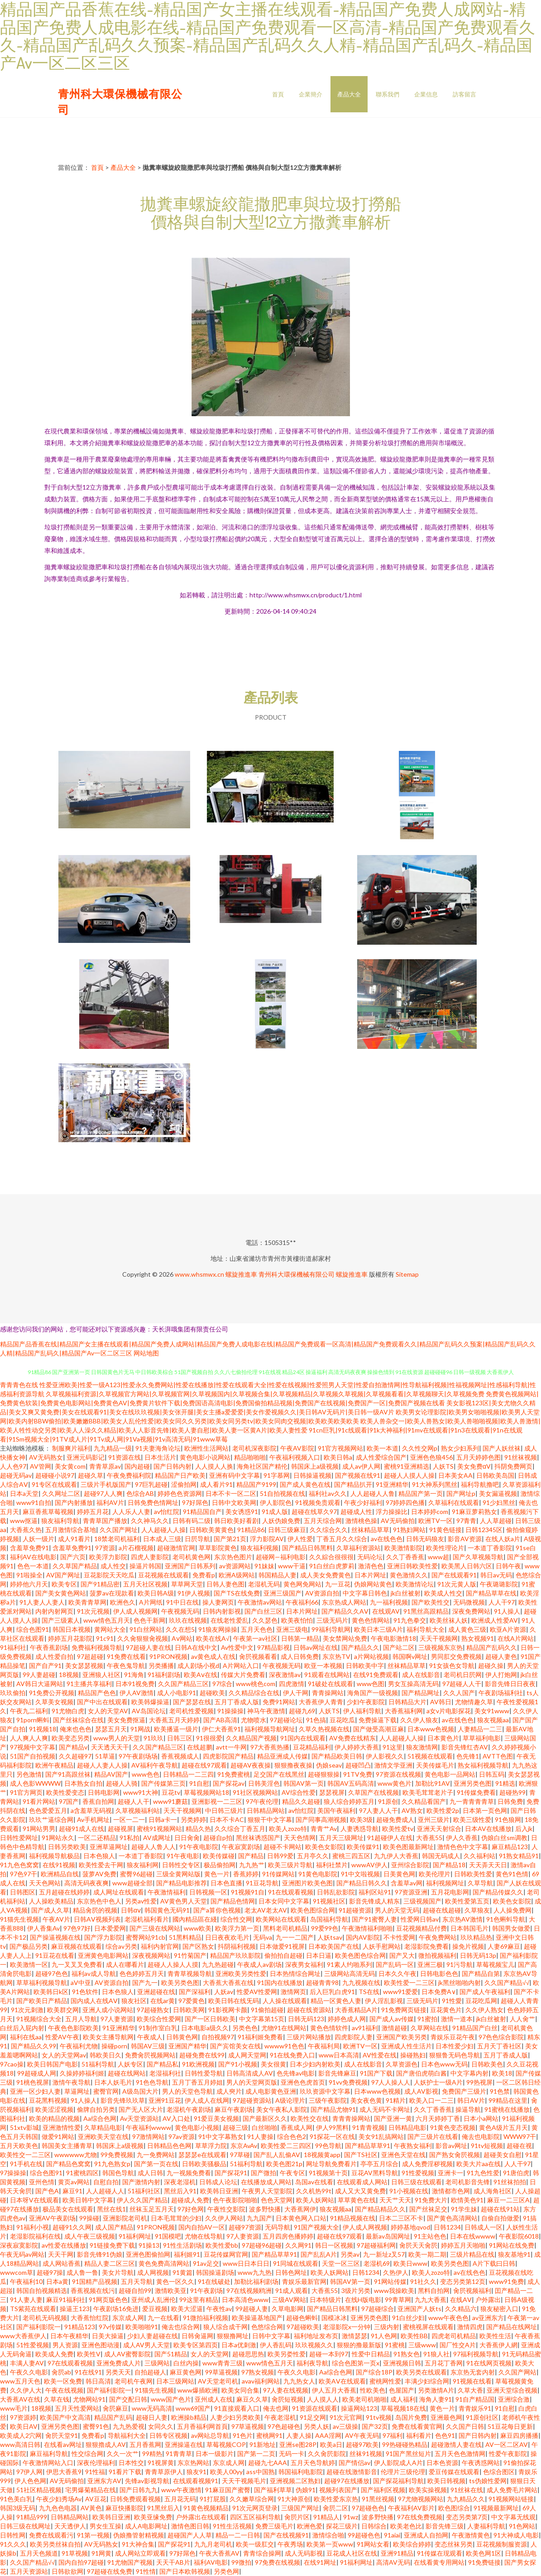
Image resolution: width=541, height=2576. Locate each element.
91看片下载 (125, 2471)
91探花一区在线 (332, 2136)
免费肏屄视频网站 (150, 2055)
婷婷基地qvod (410, 2227)
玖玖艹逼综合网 (51, 1819)
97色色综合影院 (501, 2037)
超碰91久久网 (72, 2227)
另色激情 (29, 1774)
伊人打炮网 (501, 1674)
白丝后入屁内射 (22, 2028)
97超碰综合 (377, 2308)
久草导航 (480, 1883)
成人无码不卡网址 (384, 2109)
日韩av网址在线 (315, 1647)
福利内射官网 (160, 1946)
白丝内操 (186, 2363)
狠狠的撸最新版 (359, 2345)
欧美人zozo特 (288, 1828)
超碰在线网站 (127, 2073)
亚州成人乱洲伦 (153, 2299)
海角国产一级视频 (372, 1693)
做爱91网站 (58, 2136)
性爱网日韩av (420, 1919)
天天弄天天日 (488, 1865)
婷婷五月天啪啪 (463, 2245)
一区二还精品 (97, 1837)
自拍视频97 (217, 2037)
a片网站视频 (371, 1656)
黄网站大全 (110, 1629)
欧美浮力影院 (108, 1557)
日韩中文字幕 (271, 2336)
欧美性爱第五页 (467, 1901)
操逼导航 (468, 2109)
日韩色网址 (291, 2272)
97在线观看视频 (70, 2363)
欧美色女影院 (324, 1846)
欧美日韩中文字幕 (87, 2200)
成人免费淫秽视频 (427, 2163)
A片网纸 (151, 1602)
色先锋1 (467, 1756)
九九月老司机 (213, 2544)
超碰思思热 (248, 2354)
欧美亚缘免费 (153, 2517)
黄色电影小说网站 (205, 1457)
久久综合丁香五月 (240, 1828)
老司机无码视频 (45, 2317)
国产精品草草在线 (491, 1593)
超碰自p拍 (217, 1837)
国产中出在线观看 (102, 1702)
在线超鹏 (199, 1747)
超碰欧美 (212, 1693)
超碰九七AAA (267, 2462)
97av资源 (181, 2136)
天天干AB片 (173, 2562)
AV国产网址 (63, 1575)
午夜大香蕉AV (219, 2553)
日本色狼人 (99, 1856)
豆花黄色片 (446, 2010)
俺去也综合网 (181, 2327)
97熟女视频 (257, 2372)
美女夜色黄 (366, 2100)
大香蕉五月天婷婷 (174, 1720)
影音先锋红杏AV (464, 1747)
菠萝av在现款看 (112, 1593)
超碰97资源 (245, 2227)
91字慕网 (276, 1475)
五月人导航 (81, 2019)
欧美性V (89, 2354)
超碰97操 (50, 2272)
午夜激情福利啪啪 (367, 1928)
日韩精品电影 (407, 2127)
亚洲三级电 (292, 1629)
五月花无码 (180, 2499)
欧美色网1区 (483, 2553)
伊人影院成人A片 (398, 2462)
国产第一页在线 (156, 2163)
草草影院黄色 (218, 1548)
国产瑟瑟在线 (192, 1702)
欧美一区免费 (63, 2381)
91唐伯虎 (516, 2173)
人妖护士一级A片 (438, 2082)
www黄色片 (395, 1783)
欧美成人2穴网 (21, 2435)
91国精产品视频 (94, 2281)
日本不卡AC (227, 1819)
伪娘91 (306, 2490)
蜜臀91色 (96, 2426)
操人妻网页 (218, 1602)
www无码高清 (152, 2408)
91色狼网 (508, 1819)
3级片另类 (355, 2290)
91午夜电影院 (198, 1846)
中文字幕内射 (469, 2073)
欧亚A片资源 (508, 1629)
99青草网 (398, 2299)
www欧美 (197, 1928)
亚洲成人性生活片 (406, 2046)
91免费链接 (484, 2562)
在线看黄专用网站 (439, 2562)
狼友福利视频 (259, 1548)
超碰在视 (519, 2145)
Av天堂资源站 (139, 2118)
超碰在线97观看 (204, 1765)
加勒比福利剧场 (256, 2281)
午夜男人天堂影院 (267, 2191)
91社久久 (423, 2281)
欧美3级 (361, 1819)
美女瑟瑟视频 (84, 1665)
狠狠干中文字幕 (270, 1819)
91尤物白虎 (68, 1711)
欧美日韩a (338, 1457)
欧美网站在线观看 (281, 1919)
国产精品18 (449, 1865)
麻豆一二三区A (508, 2200)
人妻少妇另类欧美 (235, 2417)
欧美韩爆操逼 (150, 1702)
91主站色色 (430, 2236)
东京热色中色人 (99, 1901)
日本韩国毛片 (469, 1928)
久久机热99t (313, 2191)
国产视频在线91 (357, 1475)
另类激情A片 (436, 2390)
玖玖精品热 (476, 1937)
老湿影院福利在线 (35, 2236)
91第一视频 (93, 2535)
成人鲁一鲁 (82, 2272)
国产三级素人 (61, 1620)
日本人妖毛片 (113, 2082)
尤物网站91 (89, 2399)
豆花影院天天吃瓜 (109, 1575)
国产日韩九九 (139, 2490)
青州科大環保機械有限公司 (297, 1274)
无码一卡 (291, 2453)
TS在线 (369, 1991)
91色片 (243, 2435)
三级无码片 (332, 1620)
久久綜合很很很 (331, 1557)
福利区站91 (375, 1892)
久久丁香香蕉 (405, 1557)
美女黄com (70, 1466)
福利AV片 (110, 1502)
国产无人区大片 (141, 2109)
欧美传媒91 (363, 1846)
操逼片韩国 (145, 1566)
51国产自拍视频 (32, 1756)
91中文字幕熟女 (221, 2136)
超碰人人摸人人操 (409, 1475)
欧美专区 (64, 1584)
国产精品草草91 (367, 2145)
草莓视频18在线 (403, 2408)
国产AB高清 (220, 1720)
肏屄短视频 (287, 2399)
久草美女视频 (54, 1702)
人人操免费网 (512, 1910)
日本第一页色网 (485, 1810)
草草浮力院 (211, 2145)
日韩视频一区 (208, 1892)
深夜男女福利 (304, 1964)
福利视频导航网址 (269, 1729)
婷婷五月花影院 (70, 1638)
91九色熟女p (112, 2163)
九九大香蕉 (430, 2299)
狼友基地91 (514, 2254)
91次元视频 (93, 1611)
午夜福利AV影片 (411, 2508)
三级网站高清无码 (349, 1973)
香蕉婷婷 (246, 1874)
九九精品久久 (466, 2499)
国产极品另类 (29, 1946)
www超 (438, 1557)
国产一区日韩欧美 (210, 2019)
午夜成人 (150, 2037)
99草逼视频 (221, 2372)
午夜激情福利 (167, 1892)
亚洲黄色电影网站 (103, 1955)
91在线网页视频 (489, 2363)
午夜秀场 (290, 2544)
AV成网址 (157, 1837)
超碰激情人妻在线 (456, 2444)
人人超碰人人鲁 (372, 1493)
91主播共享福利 (89, 1683)
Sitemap (407, 1274)
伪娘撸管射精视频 (138, 2535)
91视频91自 (247, 1892)
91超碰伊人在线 (389, 1837)
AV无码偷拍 (398, 1520)
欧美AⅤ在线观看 (342, 2381)
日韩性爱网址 (19, 1837)
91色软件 (85, 1991)
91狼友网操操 (217, 1629)
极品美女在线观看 (68, 2209)
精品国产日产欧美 (180, 1475)
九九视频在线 (361, 1982)
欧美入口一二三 (431, 2100)
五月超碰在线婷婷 (64, 1892)
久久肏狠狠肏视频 (142, 1638)
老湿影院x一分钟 (346, 2327)
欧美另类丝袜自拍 (55, 2544)
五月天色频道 (39, 2553)
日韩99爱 (280, 1856)
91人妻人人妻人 (42, 1602)
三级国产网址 (300, 2508)
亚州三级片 (434, 1819)
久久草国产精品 (75, 1566)
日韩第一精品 (300, 1638)
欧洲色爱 (309, 2526)
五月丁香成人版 (237, 1702)
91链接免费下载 (112, 2245)
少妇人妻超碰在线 (152, 2336)
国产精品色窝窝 (68, 2163)
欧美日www (410, 2263)
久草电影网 (287, 2308)
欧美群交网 (63, 2010)
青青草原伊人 (164, 2471)
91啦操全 (29, 1575)
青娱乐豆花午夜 (453, 2037)
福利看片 (418, 2435)
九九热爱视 (128, 2426)
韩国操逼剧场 (215, 2272)
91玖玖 (153, 1738)
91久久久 (13, 2544)
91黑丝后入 (163, 2508)
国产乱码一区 (395, 1964)
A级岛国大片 (140, 2091)
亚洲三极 (430, 1964)
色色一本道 (33, 1566)
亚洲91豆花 (164, 2100)
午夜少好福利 (363, 1502)
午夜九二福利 (29, 1711)
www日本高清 (339, 2055)
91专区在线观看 (54, 1484)
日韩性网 (12, 2535)
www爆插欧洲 (197, 2390)
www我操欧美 (394, 2290)
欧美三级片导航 (290, 1865)
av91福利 (365, 2028)
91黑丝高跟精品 (426, 1611)
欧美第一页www (329, 2544)
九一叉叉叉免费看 (77, 1964)
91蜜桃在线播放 (507, 2109)
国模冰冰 (334, 2317)
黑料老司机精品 (285, 1928)
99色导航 (328, 2145)
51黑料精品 (185, 1937)
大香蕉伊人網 (498, 2345)
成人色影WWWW (35, 1783)
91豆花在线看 (54, 1955)
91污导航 (459, 1964)
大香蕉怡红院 (90, 2317)
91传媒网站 (278, 1874)
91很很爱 (209, 1738)
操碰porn (114, 2046)
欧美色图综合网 (313, 1910)
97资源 (105, 1548)
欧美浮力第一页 (237, 1928)
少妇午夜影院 (366, 1702)
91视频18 (42, 1729)
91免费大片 (431, 2200)
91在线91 (88, 2372)
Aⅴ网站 (182, 1638)
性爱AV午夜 (62, 2037)
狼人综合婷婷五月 (349, 1801)
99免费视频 (117, 2154)
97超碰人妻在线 (148, 1647)
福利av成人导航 (94, 1973)
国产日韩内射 (172, 1466)
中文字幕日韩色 (365, 1593)
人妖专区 (130, 2064)
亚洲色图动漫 (100, 2345)
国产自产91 (45, 1665)
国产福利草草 (273, 2490)
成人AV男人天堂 (146, 2345)
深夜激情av (285, 1674)
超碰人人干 (133, 1801)
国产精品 (250, 1856)
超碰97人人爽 (103, 1493)
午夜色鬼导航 (126, 1665)
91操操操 (230, 1711)
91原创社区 (482, 2417)
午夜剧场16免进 (116, 2308)
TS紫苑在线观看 (33, 2308)
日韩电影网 (104, 1792)
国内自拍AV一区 (201, 2227)
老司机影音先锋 (467, 2182)
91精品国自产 (202, 1511)
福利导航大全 (426, 1629)
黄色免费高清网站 (164, 2263)
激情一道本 (457, 2019)
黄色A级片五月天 (503, 2127)
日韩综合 (374, 2526)
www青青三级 (222, 2363)
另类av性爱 (141, 1901)
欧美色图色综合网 (360, 1955)
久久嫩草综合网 (252, 2499)
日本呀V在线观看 (34, 2200)
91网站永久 (58, 1837)
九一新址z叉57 (384, 2254)
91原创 (388, 1801)
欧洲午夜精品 (54, 1765)
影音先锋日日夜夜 (510, 1683)
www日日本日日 (246, 2263)
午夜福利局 (324, 2046)
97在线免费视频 (419, 2517)
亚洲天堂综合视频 (512, 2390)
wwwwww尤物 (75, 2154)
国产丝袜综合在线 (78, 1720)
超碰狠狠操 (324, 1774)
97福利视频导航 (475, 2354)
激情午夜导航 (72, 2082)
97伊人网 (29, 2471)
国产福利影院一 (38, 2327)
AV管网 (40, 1466)
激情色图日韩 (190, 2526)
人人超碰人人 (105, 2191)
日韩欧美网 (189, 2010)
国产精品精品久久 (380, 2209)
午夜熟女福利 (413, 2145)
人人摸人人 (323, 2399)
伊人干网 (295, 1693)
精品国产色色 (97, 1693)
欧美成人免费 (54, 2354)
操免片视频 (468, 1946)
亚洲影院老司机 (125, 2218)
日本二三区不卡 (401, 2218)
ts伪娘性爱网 (488, 2481)
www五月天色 (20, 2381)
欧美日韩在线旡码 (233, 2000)
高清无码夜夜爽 (86, 1883)
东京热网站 (193, 2462)
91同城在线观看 (295, 2263)
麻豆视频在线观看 (76, 1946)
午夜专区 (292, 2173)
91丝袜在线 (466, 2490)
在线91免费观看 (375, 1674)
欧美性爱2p (442, 1810)
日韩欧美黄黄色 (211, 1529)
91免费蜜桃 (233, 1774)
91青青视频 (368, 2127)
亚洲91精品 (397, 2553)
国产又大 (402, 1955)
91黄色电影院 (317, 1874)
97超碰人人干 (461, 1683)
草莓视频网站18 (206, 1792)
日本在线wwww (472, 2236)
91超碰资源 (355, 1910)
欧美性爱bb (222, 2245)
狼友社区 (134, 2000)
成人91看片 (74, 1539)
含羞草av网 (406, 1883)
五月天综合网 (323, 1520)
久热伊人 (395, 2272)
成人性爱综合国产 (381, 1457)
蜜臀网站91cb (145, 1937)
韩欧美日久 (105, 2055)
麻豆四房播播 (519, 2435)
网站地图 (146, 1353)
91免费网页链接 (403, 2010)
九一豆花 (337, 1584)
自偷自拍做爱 (500, 2218)
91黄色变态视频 (452, 2127)
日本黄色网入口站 (301, 2218)
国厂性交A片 (458, 2345)
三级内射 (386, 2327)
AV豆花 (95, 2499)
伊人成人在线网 (207, 2100)
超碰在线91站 (500, 2209)
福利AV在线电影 (33, 1557)
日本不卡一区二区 (231, 1493)
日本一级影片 (215, 2453)
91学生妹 (464, 2209)
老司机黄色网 (191, 1557)
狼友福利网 (142, 1865)
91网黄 (101, 2553)
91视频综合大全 (39, 2019)
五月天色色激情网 (460, 2453)
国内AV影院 (363, 1937)
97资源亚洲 (411, 1892)
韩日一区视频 (334, 2245)
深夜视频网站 (151, 1955)
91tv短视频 (487, 2145)
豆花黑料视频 (48, 2100)
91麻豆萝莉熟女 (474, 1511)
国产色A (47, 2191)
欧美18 (502, 2073)
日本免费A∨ (438, 1991)
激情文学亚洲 (393, 1765)
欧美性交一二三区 (25, 2154)
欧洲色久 (122, 1602)
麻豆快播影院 (124, 2508)
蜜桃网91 (269, 2435)
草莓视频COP (226, 2444)
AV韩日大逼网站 (39, 1683)
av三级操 (345, 2426)
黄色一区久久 (175, 2281)
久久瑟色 (265, 1620)
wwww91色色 (284, 2046)
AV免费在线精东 (352, 1738)
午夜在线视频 (64, 2390)
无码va (262, 1937)
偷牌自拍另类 (96, 2109)
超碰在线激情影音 (351, 2471)
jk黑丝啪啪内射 (459, 1982)
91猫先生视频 (19, 1919)
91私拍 (129, 1837)
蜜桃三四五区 (351, 1856)
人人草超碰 (496, 1520)
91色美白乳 (16, 2499)
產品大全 (349, 94)
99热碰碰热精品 (404, 2444)
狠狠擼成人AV (106, 2444)
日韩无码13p (478, 1955)
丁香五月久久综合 (341, 1539)
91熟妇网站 (409, 1529)
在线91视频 (59, 1865)
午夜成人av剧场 (259, 1964)
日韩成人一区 (483, 2227)
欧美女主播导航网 (108, 2037)
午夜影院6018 (519, 2236)
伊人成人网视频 (365, 2227)
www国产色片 (171, 2399)
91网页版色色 (108, 2299)
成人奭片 (229, 2091)
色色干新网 (149, 1620)
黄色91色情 (512, 1874)
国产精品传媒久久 (498, 1892)
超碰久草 (90, 1475)
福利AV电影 (211, 2562)
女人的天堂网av (64, 2055)
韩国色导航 (118, 2173)
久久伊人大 (26, 2390)
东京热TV (336, 1656)
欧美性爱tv (397, 1828)
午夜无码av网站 (22, 2254)
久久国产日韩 (465, 2426)
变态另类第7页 (467, 2517)
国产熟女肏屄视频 (454, 2154)
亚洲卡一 (450, 2173)
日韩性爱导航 (204, 2073)
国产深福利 (195, 1991)
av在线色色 (386, 1539)
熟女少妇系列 (460, 1448)
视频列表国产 (338, 2490)
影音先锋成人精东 (374, 1901)
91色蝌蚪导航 (505, 1919)
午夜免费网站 (438, 1937)
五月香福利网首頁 (202, 2426)
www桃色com (255, 1683)
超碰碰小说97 (54, 1475)
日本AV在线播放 (488, 1828)
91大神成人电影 (516, 2535)
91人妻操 (260, 2136)
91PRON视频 (168, 1656)
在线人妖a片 (502, 1539)
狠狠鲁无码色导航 (454, 2055)
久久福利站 (479, 1856)
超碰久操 (490, 1665)
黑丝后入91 (180, 2191)
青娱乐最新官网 (304, 2281)
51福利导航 (97, 2064)
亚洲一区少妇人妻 (35, 2091)
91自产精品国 (474, 2399)
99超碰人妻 (251, 2308)
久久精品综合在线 (254, 1693)
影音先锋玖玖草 (123, 2100)
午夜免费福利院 (129, 1475)
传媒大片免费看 (243, 1674)
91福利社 (13, 1647)
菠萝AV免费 (99, 1874)
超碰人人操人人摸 (173, 1964)
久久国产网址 (119, 1529)
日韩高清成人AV (249, 2073)
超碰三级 (235, 2127)
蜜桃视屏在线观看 (428, 2327)
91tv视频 (379, 2417)
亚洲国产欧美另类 (401, 2037)
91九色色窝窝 (19, 1865)
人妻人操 (298, 2435)
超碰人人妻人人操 (102, 1765)
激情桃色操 (361, 1520)
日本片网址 (370, 1575)
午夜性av (219, 2308)
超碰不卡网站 (282, 1846)
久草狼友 (477, 1910)
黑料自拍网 (434, 2290)
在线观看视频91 (195, 2481)
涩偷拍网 (183, 1484)
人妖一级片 (38, 1539)
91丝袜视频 (520, 1457)
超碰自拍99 (135, 2290)
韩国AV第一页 (303, 1783)
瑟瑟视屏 (332, 1792)
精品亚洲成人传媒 (282, 1756)
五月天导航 (137, 2281)
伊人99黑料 (332, 2127)
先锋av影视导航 (147, 2481)
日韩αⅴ (131, 1910)
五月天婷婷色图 (478, 1457)
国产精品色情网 (233, 1901)
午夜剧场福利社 (501, 1693)
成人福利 (403, 2399)
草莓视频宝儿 (495, 1964)
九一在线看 (163, 2317)
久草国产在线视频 (373, 1792)
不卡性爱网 (399, 1937)
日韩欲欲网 (67, 2571)
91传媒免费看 (476, 1792)
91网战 (140, 1729)
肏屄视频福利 (472, 2290)
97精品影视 (273, 1647)
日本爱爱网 (110, 1928)
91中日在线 (182, 1602)
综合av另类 (121, 1946)
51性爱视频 (32, 2345)
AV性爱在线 (380, 2055)
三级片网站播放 (309, 2037)
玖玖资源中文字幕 (325, 2091)
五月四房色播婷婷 (288, 2236)
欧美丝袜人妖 (449, 1620)
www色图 (370, 1683)
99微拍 (241, 2562)
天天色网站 (45, 1883)
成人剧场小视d (198, 1665)
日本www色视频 (430, 1729)
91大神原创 (294, 2499)
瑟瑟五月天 (111, 1729)
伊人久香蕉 (462, 1837)
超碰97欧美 (362, 2444)
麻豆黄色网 (185, 2372)
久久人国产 (459, 1693)
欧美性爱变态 (65, 1792)
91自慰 (199, 1783)
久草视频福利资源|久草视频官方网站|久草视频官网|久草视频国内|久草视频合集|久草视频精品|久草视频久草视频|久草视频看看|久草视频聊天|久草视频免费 (265, 1394)
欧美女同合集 (240, 2390)
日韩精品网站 (266, 1810)
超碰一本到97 (328, 2354)
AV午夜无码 (362, 2435)
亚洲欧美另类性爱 (240, 1973)
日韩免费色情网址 (153, 1502)
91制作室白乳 (158, 2028)
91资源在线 (124, 1457)
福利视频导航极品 (54, 1856)
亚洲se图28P (297, 2444)
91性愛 (452, 2000)
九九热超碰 (218, 1964)
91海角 (134, 1674)
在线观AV (386, 1611)
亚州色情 (41, 2182)
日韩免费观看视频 (135, 2499)
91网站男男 (39, 1828)
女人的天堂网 (210, 2354)
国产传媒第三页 (163, 1783)
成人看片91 (216, 1484)
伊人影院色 (276, 1502)
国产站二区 (399, 1647)
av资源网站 (235, 1566)
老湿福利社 (165, 2073)
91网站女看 (373, 2544)
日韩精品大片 (407, 1702)
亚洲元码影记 (86, 1457)
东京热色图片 (233, 1557)
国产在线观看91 (454, 1575)
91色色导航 (152, 2082)
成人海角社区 (493, 2191)
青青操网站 (328, 1693)
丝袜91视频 (365, 2453)
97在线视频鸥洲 (249, 2290)
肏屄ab (61, 2372)
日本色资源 (442, 2462)
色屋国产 (401, 2390)
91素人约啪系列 (349, 1964)
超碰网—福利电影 (281, 1557)
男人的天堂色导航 (187, 2091)
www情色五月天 (106, 1620)
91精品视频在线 (352, 2218)
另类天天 (118, 2372)
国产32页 (375, 2426)
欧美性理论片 (445, 1548)
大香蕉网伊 (300, 2209)
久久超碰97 (75, 1756)
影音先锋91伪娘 (99, 2254)
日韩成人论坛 (218, 2182)
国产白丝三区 (263, 1611)
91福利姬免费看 (260, 2037)
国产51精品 (170, 2354)
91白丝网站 (145, 1629)
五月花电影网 (450, 1892)
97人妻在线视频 (285, 2390)
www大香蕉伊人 (23, 2336)
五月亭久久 (313, 1856)
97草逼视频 (247, 2426)
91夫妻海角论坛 (158, 1448)
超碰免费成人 (395, 1819)
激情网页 (293, 1991)
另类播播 (161, 1665)
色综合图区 (499, 2471)
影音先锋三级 (445, 2526)
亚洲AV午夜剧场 (52, 2218)
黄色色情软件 (329, 2028)
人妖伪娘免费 (281, 1520)
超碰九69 (302, 1711)
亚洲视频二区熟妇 (295, 2481)
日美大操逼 (108, 2336)
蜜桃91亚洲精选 (406, 1466)
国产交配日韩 (128, 2399)
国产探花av (228, 1783)
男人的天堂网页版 (251, 2082)
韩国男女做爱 (511, 1928)
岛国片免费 (411, 2417)
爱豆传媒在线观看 (454, 2471)
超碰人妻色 (501, 1656)
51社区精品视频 (39, 2490)
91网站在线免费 (511, 2245)
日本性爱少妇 (455, 2046)
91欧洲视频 (198, 2064)
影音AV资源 (465, 1539)
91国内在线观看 (303, 1738)
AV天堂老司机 (218, 2381)
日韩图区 (22, 1892)
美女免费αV (474, 1466)
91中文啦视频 (360, 1874)
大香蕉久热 (26, 1529)
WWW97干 (519, 2136)
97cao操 (12, 2064)
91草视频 (75, 2553)
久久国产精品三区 (183, 1683)
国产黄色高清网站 (452, 2218)
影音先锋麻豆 (337, 2073)
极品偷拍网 (219, 1865)
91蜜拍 (427, 2019)
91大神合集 (138, 2544)
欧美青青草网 (87, 1602)
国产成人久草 (50, 1910)
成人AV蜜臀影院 (127, 2354)
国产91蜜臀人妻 (374, 1919)
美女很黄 (273, 2064)
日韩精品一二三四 (188, 1774)
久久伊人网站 (224, 2218)
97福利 (392, 2435)
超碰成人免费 (190, 2200)
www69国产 (193, 2408)
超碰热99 (512, 1792)
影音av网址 (451, 2145)
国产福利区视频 (383, 2490)
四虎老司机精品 (453, 2336)
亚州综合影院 (410, 1865)
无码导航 (277, 2227)
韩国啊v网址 (410, 1656)
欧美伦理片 (434, 1874)
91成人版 (275, 1511)
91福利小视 (32, 2227)
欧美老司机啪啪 (364, 2399)
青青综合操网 (262, 2553)
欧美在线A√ (213, 1638)
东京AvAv (243, 2145)
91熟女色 (406, 2354)
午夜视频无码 (180, 1611)
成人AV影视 (421, 2091)
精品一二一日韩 (237, 2535)
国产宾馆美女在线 (235, 2046)
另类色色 (245, 2028)
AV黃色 (91, 2508)
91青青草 (179, 2453)
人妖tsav (329, 1937)
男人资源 (65, 2345)
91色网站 (522, 2526)
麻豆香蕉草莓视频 (48, 1511)
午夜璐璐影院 (499, 1584)
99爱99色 (324, 1928)
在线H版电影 (363, 2299)
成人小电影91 (176, 1693)
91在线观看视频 (290, 1892)
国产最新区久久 (265, 2118)
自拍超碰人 (150, 2372)
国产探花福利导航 (398, 2481)
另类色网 (226, 2571)
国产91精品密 (100, 1584)
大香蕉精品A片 (356, 2010)
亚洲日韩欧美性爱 (412, 1566)
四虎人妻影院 (150, 1557)
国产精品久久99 (33, 2046)
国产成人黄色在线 (305, 1484)
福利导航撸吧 (480, 1484)
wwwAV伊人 (369, 1865)
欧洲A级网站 (237, 1575)
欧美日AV (24, 2426)
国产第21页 (230, 1539)
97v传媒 (110, 2327)
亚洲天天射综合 (439, 1828)
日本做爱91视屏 (282, 1946)
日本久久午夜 (397, 1973)
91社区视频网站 (255, 1792)
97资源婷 (23, 2417)
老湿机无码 (264, 1584)
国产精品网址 (421, 1693)
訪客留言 (464, 94)
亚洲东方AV (104, 2481)
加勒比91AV (432, 1783)
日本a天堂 (24, 1493)
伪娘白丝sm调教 (504, 1837)
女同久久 (160, 2426)
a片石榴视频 (136, 1548)
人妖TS (443, 1466)
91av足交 (206, 2263)
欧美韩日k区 (51, 1991)
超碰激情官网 (176, 1548)
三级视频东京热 (440, 1647)
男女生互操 (105, 2526)
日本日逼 (318, 1955)
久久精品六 (461, 2308)
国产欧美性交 (431, 1602)
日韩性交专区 (181, 1865)
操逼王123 (75, 2308)
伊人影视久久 (385, 1756)
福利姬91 (187, 2254)
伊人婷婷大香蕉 (357, 1747)
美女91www (491, 1711)
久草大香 (470, 2390)
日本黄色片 (443, 1738)
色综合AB (140, 1493)
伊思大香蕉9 (63, 2471)
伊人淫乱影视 (384, 2000)
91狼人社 (436, 2354)
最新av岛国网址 (388, 2236)
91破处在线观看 (330, 1683)
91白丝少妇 (408, 2317)
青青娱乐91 (475, 2408)
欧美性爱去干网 (101, 1865)
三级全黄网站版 (178, 1874)
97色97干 (23, 1874)
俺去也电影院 (481, 2136)
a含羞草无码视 (91, 1810)
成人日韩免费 (300, 1656)
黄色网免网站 (302, 1584)
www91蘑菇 (170, 1801)
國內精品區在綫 (194, 1919)
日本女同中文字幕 (284, 1901)
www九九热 (255, 2272)
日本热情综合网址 (295, 1973)
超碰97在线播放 (346, 2481)
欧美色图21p (284, 2163)
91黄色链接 (445, 1529)
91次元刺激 (27, 2010)
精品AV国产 (111, 1774)
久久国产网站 (517, 2372)
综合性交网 (236, 1919)
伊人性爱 (300, 1539)
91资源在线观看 (314, 2408)
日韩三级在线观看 (416, 2182)
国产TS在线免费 (237, 1593)
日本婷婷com (429, 1511)
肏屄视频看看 (258, 1656)
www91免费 (506, 2281)
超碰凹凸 (358, 1765)
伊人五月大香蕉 (334, 2390)
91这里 (392, 1747)
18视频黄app (322, 2154)
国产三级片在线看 (432, 2136)
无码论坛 (370, 1557)
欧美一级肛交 (255, 2544)
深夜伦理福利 (96, 2462)
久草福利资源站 (358, 1548)
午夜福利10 (26, 2281)
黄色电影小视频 (197, 2127)
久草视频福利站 (137, 1810)
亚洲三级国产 (282, 1593)
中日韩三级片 (224, 1810)
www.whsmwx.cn (199, 1274)
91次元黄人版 (456, 1584)
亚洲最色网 (446, 2417)
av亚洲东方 (488, 2317)
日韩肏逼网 (197, 2336)
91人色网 (384, 2336)
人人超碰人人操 (163, 1529)
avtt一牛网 (231, 1747)
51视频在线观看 (430, 1756)
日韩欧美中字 (365, 1665)
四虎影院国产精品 (228, 1756)
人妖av (223, 1991)
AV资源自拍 (322, 1593)
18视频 (69, 1674)
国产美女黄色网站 (60, 1593)
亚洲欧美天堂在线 (103, 2136)
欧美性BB (414, 2336)
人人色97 (13, 1466)
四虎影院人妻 (354, 2037)
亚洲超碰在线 (156, 1991)
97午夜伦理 (262, 1801)
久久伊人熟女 (484, 2010)
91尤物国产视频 (130, 2562)
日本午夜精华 (69, 2336)
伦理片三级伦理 (403, 2471)
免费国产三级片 (464, 2091)
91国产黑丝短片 (408, 2453)
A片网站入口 (241, 1665)
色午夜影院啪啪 (235, 2200)
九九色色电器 (58, 2508)
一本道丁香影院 (490, 1548)
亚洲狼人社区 (101, 1674)
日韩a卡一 (162, 1819)
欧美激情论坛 (415, 1584)
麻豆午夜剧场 (234, 2109)
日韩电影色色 (439, 1973)
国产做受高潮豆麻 (378, 1729)
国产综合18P (374, 2372)
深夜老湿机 (180, 2182)
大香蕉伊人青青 (321, 1702)
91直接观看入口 (236, 2408)
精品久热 (198, 1828)
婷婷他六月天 (29, 1584)
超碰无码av (16, 1475)
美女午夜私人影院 (281, 2109)
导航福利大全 (127, 2435)
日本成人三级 (162, 1539)
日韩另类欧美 (67, 1846)
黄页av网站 (74, 2182)
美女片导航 (118, 2272)
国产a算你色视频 (217, 1910)
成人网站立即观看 (140, 2553)
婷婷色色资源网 (180, 1493)
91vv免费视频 (348, 2082)
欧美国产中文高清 (65, 2417)
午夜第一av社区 (255, 1638)
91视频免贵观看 (317, 1502)
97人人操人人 (390, 2082)
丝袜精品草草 (370, 1529)
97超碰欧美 (303, 2327)
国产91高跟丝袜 (68, 1774)
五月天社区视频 (145, 1584)
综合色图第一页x (355, 2363)
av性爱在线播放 (64, 2245)
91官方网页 (26, 1792)
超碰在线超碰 (442, 1910)
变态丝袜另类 (454, 2544)
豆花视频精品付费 (421, 1928)
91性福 (95, 2471)
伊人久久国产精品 (142, 2200)
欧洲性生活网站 (206, 1448)
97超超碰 (90, 1656)
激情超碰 (394, 2028)
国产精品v (73, 1747)
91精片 (396, 2100)
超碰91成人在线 (81, 1828)
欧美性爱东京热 (336, 2499)
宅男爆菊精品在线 (90, 2490)
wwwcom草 (16, 2272)
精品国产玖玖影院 (235, 1955)
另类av (349, 2254)
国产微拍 (263, 2173)
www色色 (145, 1774)
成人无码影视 (304, 2553)
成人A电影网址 (146, 2526)
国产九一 (145, 1982)
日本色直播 (226, 1883)
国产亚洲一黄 (393, 2118)
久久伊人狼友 (419, 1720)
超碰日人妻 (152, 2417)
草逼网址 (77, 2091)
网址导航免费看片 (331, 2163)
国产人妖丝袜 (502, 1448)
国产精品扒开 (353, 1484)
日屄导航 (197, 1539)
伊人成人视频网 (135, 1611)
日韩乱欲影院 (336, 1892)
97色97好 (77, 1928)
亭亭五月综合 (379, 2163)
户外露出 (488, 2299)
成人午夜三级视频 (89, 2236)
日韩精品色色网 (169, 2145)
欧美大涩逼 (187, 2308)
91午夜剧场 (206, 2290)
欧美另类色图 (180, 1982)
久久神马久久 (150, 1520)
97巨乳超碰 (151, 1484)
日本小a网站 (481, 2118)
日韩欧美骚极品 (204, 2163)
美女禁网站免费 (345, 1638)
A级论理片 (290, 2100)
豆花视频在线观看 (163, 1575)
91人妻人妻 (26, 2299)
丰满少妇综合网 (427, 2381)
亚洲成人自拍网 (426, 2535)
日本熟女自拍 (83, 1783)
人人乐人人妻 (131, 1511)
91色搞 (316, 1720)
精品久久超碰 (301, 1801)
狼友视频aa (493, 1720)
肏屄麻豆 (115, 2408)
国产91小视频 (237, 2064)
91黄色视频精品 (206, 2508)
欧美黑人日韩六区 (466, 1566)
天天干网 (60, 2254)
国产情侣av (354, 2462)
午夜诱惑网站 (481, 2462)
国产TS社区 (361, 2154)
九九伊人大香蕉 (396, 1856)
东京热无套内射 (472, 2372)
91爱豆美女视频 (216, 2118)
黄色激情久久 (409, 1575)
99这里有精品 (198, 2299)
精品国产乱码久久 (491, 1647)
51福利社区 (144, 2191)
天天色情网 (300, 1837)
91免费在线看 (126, 1656)
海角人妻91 (435, 2399)
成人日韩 (150, 2173)
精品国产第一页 (420, 1493)
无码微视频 (469, 1602)
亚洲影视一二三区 (217, 1801)
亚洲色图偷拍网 (148, 2254)
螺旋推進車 (241, 1274)
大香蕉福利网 (404, 1711)
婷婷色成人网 (347, 2019)
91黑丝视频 (378, 2499)
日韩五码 (491, 1774)
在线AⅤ (461, 2299)
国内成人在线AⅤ (94, 2000)
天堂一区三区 (341, 2263)
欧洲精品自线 (60, 1874)
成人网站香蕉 (62, 2263)
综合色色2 (291, 2136)
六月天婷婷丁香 (438, 2118)
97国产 (69, 1801)
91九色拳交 (409, 1620)
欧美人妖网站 (315, 2200)
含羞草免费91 (29, 1548)
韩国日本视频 (72, 1629)
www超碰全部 (132, 1883)
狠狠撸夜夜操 (293, 1765)
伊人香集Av (43, 1928)
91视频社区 (329, 1901)
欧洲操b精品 (188, 2417)
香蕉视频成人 (180, 1756)
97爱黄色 (191, 2000)
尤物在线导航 (204, 2236)
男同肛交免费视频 (456, 1656)
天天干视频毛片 (244, 2481)
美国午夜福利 (336, 1810)
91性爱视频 (418, 2173)
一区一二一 (129, 1819)
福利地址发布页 (316, 2336)
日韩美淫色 (264, 1783)
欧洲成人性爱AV (494, 1620)
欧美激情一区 (29, 1964)
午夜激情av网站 (260, 1602)
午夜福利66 (302, 1602)
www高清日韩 (20, 2444)
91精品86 (250, 1529)
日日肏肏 (187, 1837)
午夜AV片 (56, 1919)
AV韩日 (440, 1702)
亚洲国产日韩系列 (190, 1566)
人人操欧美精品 (51, 1901)
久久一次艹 (123, 2453)
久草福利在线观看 (453, 1502)
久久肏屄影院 (327, 2453)
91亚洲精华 (392, 1484)
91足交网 (313, 2417)
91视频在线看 (472, 2381)
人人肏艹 (522, 2019)
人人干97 (501, 1602)
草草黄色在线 (357, 2200)
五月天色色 (257, 1629)
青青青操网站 (351, 2118)
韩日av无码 (496, 1575)
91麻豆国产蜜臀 (227, 2490)
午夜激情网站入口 (48, 2462)
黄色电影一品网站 (450, 1774)
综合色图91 (32, 1629)
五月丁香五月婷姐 (197, 2082)
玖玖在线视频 (188, 1620)
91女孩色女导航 (451, 1665)
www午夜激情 (181, 2490)
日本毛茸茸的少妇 (176, 2218)
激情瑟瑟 (354, 2336)
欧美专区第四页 (195, 2345)
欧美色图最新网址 (408, 1846)
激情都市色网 (451, 2191)
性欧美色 (372, 2390)
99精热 (152, 2453)
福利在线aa (26, 2037)
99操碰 (89, 2218)
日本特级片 (325, 2299)
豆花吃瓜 (342, 1720)
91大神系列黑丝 (434, 1484)
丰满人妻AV (27, 2363)
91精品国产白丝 (475, 2028)
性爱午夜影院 (508, 2453)
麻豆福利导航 (49, 2453)
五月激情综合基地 (70, 1529)
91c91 (105, 1638)
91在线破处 (214, 2281)
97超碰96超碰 (262, 2245)
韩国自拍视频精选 (41, 2290)
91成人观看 (291, 2290)
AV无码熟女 (46, 1457)
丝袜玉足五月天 (151, 2209)
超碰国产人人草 (190, 2535)
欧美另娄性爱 (287, 2354)
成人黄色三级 (467, 1629)
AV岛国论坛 (149, 1711)
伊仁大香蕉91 (221, 1729)
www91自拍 (33, 1502)
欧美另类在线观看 (421, 2372)
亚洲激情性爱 (62, 2127)
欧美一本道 (382, 1448)
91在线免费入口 (292, 2055)
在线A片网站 (516, 1638)
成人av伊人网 (361, 1466)
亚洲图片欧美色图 (307, 1883)
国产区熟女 (198, 1946)
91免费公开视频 (51, 1693)
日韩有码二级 (191, 1520)
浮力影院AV (267, 1539)
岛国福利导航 (329, 1919)
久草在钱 (56, 2399)
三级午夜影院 (328, 2100)
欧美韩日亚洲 (219, 2191)
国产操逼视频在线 (55, 1937)
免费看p (203, 1575)
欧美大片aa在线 (478, 2163)
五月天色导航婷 (313, 2462)
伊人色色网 (30, 2481)
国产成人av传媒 (391, 2019)
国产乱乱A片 (319, 2254)
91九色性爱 (483, 2173)
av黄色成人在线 (213, 1656)
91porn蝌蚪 (32, 1720)
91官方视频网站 (340, 1448)
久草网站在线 (430, 2028)
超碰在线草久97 (314, 1511)
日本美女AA (455, 1475)
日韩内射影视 (222, 1611)
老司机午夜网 (134, 2381)
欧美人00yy (226, 2471)
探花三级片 (342, 2526)
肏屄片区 (297, 2517)
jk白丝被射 (406, 1593)
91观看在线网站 (326, 1674)
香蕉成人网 (296, 2127)
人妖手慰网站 (382, 1946)
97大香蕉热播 (269, 1747)
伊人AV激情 (136, 1693)
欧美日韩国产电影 (52, 2064)
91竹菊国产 (190, 1955)
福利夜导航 (312, 2363)
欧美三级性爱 (472, 1819)
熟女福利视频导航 (483, 1765)
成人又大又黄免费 (360, 2191)
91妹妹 (264, 1566)
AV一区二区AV (506, 2444)
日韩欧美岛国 (495, 1475)
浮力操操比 (391, 1511)
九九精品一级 (113, 1448)
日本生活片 (160, 1457)
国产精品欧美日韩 (336, 1756)
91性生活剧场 (182, 2245)
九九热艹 (251, 1865)
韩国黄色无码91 (167, 1910)
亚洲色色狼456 (431, 1457)
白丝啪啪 (264, 2127)
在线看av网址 (63, 2444)
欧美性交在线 (310, 2118)
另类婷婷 (193, 1819)
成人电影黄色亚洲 (270, 2091)
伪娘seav (329, 1765)
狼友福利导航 (60, 1520)
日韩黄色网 (182, 2037)
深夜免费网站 (471, 1611)
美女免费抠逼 (126, 1720)
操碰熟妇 (413, 2055)
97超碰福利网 (376, 2245)
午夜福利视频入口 (294, 1457)
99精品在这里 (507, 2100)
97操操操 (13, 2173)
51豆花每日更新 (510, 2426)
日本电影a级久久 (205, 2028)
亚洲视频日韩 (402, 2363)
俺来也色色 (75, 1729)
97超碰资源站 (252, 2100)
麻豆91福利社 (65, 2299)
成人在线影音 (421, 1674)
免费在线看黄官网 (417, 2426)
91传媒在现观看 (439, 2553)
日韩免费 (510, 1801)
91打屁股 (213, 2499)
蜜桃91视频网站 (159, 1828)
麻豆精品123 (510, 1846)
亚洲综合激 (514, 2399)
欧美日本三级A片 (378, 1629)
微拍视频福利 (437, 1955)
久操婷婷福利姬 (82, 2073)
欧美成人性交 (443, 1593)
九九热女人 (299, 2381)
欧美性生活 (495, 2336)
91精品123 (79, 2327)
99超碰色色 (364, 2535)
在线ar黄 (162, 2000)
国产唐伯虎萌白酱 (421, 2073)
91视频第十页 (328, 2173)
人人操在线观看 (285, 2000)
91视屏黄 (161, 2462)
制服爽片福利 (71, 1448)
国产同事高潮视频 (321, 1819)
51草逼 (105, 1756)
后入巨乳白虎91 (332, 1991)
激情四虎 (470, 2327)
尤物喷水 (253, 1720)
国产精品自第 (481, 1973)
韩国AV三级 (148, 2046)
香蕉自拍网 (98, 1801)
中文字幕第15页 (261, 2019)
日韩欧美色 (487, 2064)
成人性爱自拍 (54, 1656)
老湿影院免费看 (426, 1946)
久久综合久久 (329, 1529)
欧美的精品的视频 (54, 2118)
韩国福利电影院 (300, 2471)
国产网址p (460, 1493)
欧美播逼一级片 (176, 1729)
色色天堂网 (276, 2200)
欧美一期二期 (427, 2254)
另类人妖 (316, 2426)
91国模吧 (168, 2236)
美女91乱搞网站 (381, 2136)
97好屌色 (195, 1502)
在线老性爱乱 (230, 1620)
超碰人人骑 (122, 1783)
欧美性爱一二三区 (409, 1982)
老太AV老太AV (265, 1910)
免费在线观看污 (51, 2535)
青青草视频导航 (190, 1973)
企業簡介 (310, 94)
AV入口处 (176, 2118)
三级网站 (157, 2363)
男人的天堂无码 (397, 1910)
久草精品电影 (103, 2127)
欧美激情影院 (403, 1548)
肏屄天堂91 (61, 2435)
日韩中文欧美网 (234, 1502)
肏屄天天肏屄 (418, 2245)
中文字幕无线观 (513, 2517)
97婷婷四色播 (405, 1502)
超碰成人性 (356, 1511)
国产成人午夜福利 (485, 1991)
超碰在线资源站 (309, 2010)
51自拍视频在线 (282, 1493)
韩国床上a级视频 (315, 1466)
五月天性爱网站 (77, 2408)
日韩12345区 (484, 1529)
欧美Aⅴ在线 (200, 1674)
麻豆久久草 (252, 2399)
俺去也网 (275, 2408)
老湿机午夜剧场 (189, 2109)
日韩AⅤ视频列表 (97, 1919)
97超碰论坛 (286, 1720)
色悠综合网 (267, 2327)
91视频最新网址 (496, 2508)
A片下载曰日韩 (494, 2263)
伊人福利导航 (362, 1711)
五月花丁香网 (444, 2363)
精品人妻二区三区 (109, 2263)
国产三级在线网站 (154, 1928)
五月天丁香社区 (499, 2046)
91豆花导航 (262, 1883)
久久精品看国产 (424, 1801)
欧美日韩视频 (446, 2481)
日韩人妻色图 (225, 1584)
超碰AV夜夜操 (250, 1765)
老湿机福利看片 (146, 1919)
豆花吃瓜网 (481, 2000)
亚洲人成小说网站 (107, 2010)
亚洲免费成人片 (118, 2363)
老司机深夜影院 (254, 1448)
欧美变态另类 (71, 1738)
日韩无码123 (306, 2019)
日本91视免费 (134, 1683)
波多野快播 (265, 2209)
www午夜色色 (448, 2317)
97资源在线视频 (398, 1774)
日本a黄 (57, 2281)
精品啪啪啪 (250, 1457)
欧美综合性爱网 (159, 2019)
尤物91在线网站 (283, 2028)
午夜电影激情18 (393, 1638)
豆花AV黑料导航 (374, 2173)
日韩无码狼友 (425, 1539)
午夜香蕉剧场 (49, 1647)
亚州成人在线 (214, 2399)
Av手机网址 (93, 1819)
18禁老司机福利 (116, 1539)
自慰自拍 (106, 2182)
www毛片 (14, 2408)
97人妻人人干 (378, 1810)
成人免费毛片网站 (512, 2490)
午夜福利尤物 (79, 2046)
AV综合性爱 (299, 1792)
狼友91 (196, 2471)
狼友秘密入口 (499, 2308)
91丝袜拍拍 (509, 2182)
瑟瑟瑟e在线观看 (202, 2154)
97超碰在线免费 (109, 2571)
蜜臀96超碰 (136, 1874)
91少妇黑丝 (499, 1502)
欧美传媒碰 (219, 1856)
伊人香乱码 (276, 2345)
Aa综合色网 (99, 2118)
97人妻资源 (117, 2019)
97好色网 (190, 2209)
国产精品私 (162, 2064)
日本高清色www (245, 2299)
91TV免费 (357, 1774)
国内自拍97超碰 (81, 2562)
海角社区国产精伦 (262, 1466)
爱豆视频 (155, 2308)
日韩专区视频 (168, 2435)
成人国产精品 (114, 2227)
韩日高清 (98, 2381)
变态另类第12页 (462, 2281)
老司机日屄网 (463, 1674)
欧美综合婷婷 (412, 2544)
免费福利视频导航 (97, 1647)
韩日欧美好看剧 (236, 1520)
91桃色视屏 (32, 2082)
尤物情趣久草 (474, 1702)
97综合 (222, 1683)
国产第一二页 (256, 2453)
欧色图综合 (454, 2508)
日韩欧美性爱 (473, 1874)
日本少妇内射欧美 (315, 2064)
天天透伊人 (70, 2526)
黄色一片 (217, 1874)
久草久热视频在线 (324, 1729)
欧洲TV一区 (435, 1520)
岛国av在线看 (314, 2182)
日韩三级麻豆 (287, 1529)
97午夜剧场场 (138, 1756)
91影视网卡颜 (227, 2010)
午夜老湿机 (280, 2417)
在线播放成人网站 (266, 2182)
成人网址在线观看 (118, 1892)
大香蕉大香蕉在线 (228, 1982)
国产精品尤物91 (333, 2109)
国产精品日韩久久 (361, 1883)
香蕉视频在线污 (93, 2290)
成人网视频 (153, 2272)
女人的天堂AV (108, 1711)
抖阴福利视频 (237, 1946)
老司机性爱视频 (191, 1711)
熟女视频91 (477, 1638)
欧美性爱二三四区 (286, 2145)
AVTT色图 (498, 1756)
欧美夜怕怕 (297, 1620)
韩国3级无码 (17, 2508)
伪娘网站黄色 (373, 1584)
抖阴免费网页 (513, 1466)
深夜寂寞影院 (19, 2245)
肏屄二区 (335, 2508)
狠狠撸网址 (233, 2336)
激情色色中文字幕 (462, 1846)
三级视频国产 (422, 1901)
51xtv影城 (24, 2127)
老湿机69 (377, 2263)
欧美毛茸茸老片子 (427, 1792)
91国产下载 (376, 2073)
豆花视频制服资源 (501, 2544)
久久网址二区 (61, 1493)
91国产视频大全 (316, 2227)
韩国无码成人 (441, 1856)
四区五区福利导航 (255, 2517)
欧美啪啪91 (141, 2327)
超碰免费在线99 (202, 2055)
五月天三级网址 (341, 1837)
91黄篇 (182, 2272)
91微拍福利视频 (205, 2317)
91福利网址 (135, 2236)
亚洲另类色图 (473, 1783)
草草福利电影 (482, 1738)
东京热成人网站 (344, 1602)
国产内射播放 (74, 1502)
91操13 (149, 2245)
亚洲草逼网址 (109, 1846)
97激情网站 (148, 2136)
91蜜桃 (395, 2345)
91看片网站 (39, 1801)
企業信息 (426, 94)
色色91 (445, 2435)
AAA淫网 (328, 2435)
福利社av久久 (328, 1493)
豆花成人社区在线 (351, 2553)
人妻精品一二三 (480, 1729)
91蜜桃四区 (82, 2173)
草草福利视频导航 (41, 1982)
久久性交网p (419, 1448)
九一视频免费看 (189, 2173)
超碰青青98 (322, 1982)
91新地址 (262, 2444)
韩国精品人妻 (278, 1575)
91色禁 (500, 2091)
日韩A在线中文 (196, 1647)
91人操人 (507, 1611)
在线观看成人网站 (362, 2182)
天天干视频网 (439, 1638)
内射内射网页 (54, 1611)
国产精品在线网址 (511, 2327)
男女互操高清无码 (413, 1683)
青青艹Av (324, 1828)
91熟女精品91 (519, 1856)
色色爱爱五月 (48, 1810)
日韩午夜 (508, 1566)
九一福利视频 (389, 1602)
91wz (350, 2517)
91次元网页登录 (255, 2508)
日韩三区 (179, 1738)
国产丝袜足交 (428, 2209)
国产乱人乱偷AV (277, 2154)
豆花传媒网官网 (226, 2254)
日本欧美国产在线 (333, 1946)
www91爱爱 (400, 1991)
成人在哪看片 (125, 1964)
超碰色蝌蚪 (302, 2317)
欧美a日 (331, 2444)
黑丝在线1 (111, 2209)
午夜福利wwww (148, 2127)
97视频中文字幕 (32, 1747)
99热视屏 (479, 2082)
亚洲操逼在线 (184, 2444)
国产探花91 (231, 2173)
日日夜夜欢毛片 (227, 1937)
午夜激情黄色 (471, 2535)
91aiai (392, 2535)
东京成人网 (128, 2317)
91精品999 (31, 2517)
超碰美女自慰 (503, 2154)
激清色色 (370, 1566)
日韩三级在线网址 (25, 2526)
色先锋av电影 (296, 2073)
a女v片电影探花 (448, 1711)
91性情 (146, 2571)
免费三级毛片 (274, 2526)
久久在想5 (180, 1629)
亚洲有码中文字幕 (234, 1475)
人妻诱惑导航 (359, 1828)
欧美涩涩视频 (54, 2109)
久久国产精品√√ (506, 1982)
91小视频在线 (408, 2191)
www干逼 (292, 1566)
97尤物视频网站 (420, 2499)
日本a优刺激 (238, 2345)
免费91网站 (279, 1702)
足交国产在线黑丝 (279, 1774)
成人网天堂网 (247, 2055)
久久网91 (298, 2245)
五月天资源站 (29, 2571)
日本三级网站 (175, 2381)
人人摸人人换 (214, 1466)
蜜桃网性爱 (385, 2381)
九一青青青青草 (472, 1801)
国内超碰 (137, 1466)
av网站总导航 (210, 2435)
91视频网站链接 (511, 2499)
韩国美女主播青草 (67, 2145)
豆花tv (171, 1792)
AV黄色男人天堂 (183, 1901)
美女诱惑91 (241, 1511)
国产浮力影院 (103, 1937)
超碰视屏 (120, 1828)
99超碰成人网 (36, 2073)
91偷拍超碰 (267, 2010)
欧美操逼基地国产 (257, 2317)
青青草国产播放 (105, 1520)
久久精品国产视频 (251, 1738)
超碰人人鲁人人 (153, 1846)
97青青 (466, 1520)
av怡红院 (166, 1511)
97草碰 (240, 2154)
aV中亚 (81, 1982)
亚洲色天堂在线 (403, 2154)
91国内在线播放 (279, 1982)
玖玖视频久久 (314, 2345)
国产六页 (73, 1557)
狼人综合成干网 (225, 2327)
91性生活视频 (232, 2526)
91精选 (505, 1783)
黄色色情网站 (371, 1620)
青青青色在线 (19, 1385)
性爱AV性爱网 (257, 1991)
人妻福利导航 (486, 2526)
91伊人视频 (193, 1593)
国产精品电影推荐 (181, 1883)
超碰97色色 (51, 1973)
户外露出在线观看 (201, 2517)
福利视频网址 (445, 1883)
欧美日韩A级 (156, 1593)
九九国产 (259, 2218)
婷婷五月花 (93, 1511)
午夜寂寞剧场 (241, 1846)
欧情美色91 (467, 2200)
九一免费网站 (156, 2154)
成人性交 (113, 1566)
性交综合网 (87, 2453)
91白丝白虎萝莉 (331, 1566)
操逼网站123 (359, 2408)
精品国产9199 (256, 1484)
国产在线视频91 (286, 2535)
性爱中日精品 (371, 2354)
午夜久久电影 (29, 2372)
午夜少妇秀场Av (58, 2499)
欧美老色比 (406, 2526)
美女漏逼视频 (498, 1493)
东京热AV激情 (462, 1919)
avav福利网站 (261, 2381)
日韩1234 (447, 2227)
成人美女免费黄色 (325, 1575)
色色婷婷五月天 (142, 1973)
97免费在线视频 (277, 2562)
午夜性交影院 (226, 2209)
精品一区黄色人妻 (336, 2000)
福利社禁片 (332, 1865)
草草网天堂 (187, 1584)
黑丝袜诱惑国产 (258, 1837)
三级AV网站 (289, 2299)
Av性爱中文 (237, 1647)
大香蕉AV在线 (20, 2399)
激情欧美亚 (171, 2290)
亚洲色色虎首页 (303, 2082)
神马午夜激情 (266, 1711)
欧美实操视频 (428, 2490)
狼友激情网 (422, 1747)
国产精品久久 (360, 1647)
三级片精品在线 (472, 2254)
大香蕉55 (429, 1837)
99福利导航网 (330, 1629)
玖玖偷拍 (12, 1693)
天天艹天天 (395, 2200)
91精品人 (326, 2517)
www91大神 (140, 1792)
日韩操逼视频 (312, 1475)
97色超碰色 (284, 2426)
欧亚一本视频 (323, 1665)
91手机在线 (26, 2163)
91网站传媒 (390, 2281)
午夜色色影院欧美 (73, 2028)
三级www (422, 2345)
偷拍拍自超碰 (283, 1955)
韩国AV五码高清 (350, 1783)
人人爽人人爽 (29, 1738)
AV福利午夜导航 (154, 1765)
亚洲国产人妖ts (419, 2308)
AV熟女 (412, 1810)
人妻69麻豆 (504, 1946)
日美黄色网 (399, 1874)
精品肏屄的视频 (95, 1910)
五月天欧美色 (19, 2145)
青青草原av (105, 1466)
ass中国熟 (260, 2471)
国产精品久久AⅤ (345, 1611)
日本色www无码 (444, 2064)
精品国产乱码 (113, 2417)
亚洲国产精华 (187, 2046)
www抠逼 (24, 1520)
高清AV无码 (393, 2562)
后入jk (523, 1828)
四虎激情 (291, 1683)
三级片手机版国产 (106, 1484)
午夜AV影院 (297, 1448)
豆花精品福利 (312, 1747)
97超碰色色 (368, 2508)
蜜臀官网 (106, 2091)
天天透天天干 (110, 1747)
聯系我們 (387, 94)
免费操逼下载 (378, 1720)
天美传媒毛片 (435, 1765)
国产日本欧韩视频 (184, 2571)
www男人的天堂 (116, 1738)
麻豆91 (72, 2191)
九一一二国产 (295, 1937)
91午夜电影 (183, 1856)
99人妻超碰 (39, 1674)
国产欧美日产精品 (41, 2000)
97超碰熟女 (153, 2010)
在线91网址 (320, 2562)
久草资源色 (401, 2064)
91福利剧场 (164, 1674)
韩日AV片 (471, 2100)
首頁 (278, 94)
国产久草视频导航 (478, 1557)
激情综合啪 (328, 2535)
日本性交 (131, 2462)
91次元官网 (346, 2417)
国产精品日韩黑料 (307, 1548)
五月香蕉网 (145, 2444)
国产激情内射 (141, 2182)
